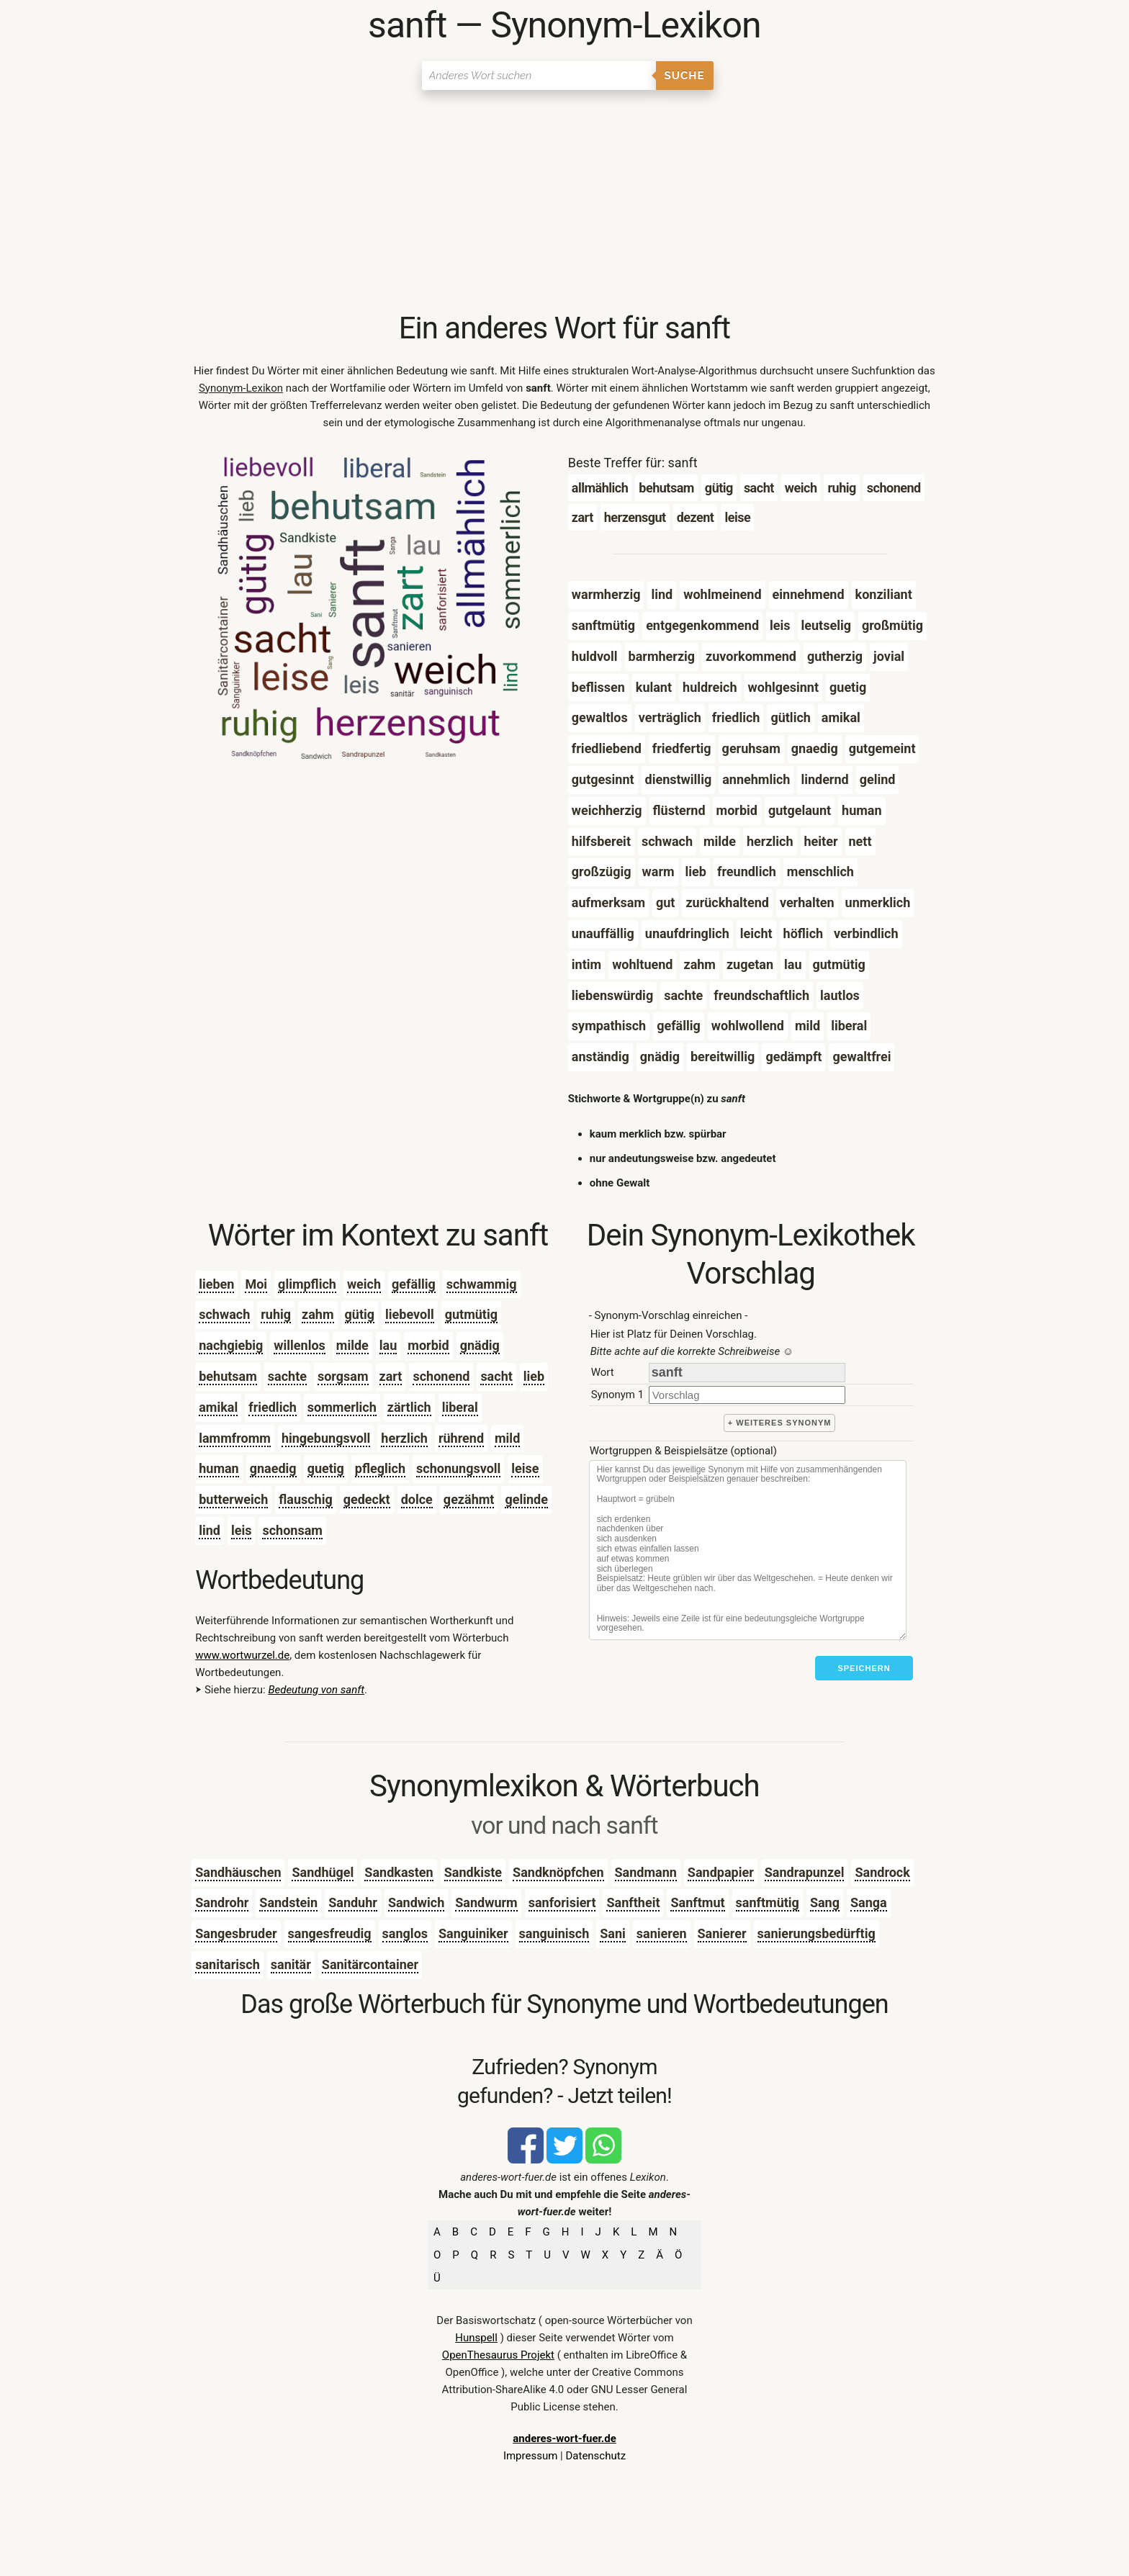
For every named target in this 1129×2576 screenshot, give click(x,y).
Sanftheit (633, 1902)
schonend (441, 1376)
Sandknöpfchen (558, 1872)
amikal (218, 1407)
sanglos (405, 1933)
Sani (613, 1933)
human (218, 1468)
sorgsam (343, 1376)
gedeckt (366, 1499)
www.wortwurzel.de (242, 1655)
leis (241, 1530)
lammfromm (235, 1438)
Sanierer (722, 1933)
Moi (256, 1284)
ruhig (276, 1314)
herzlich (404, 1438)
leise (525, 1468)
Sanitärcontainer (370, 1964)
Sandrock (882, 1872)
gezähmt (469, 1499)
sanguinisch (554, 1933)
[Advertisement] (564, 201)
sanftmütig (767, 1902)
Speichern (863, 1668)
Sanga (868, 1902)
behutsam (228, 1376)
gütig (360, 1314)
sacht (496, 1376)
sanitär (291, 1964)
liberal (460, 1407)
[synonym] (747, 1395)
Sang (825, 1902)
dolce (417, 1499)
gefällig (414, 1284)
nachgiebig (231, 1345)
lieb (533, 1376)
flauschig (306, 1499)
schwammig (481, 1284)
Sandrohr (221, 1902)
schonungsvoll (458, 1468)
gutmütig (471, 1314)
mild (507, 1438)
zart (390, 1376)
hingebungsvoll (326, 1438)
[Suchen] (539, 75)
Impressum (530, 2455)
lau (388, 1345)
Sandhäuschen (238, 1872)
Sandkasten (398, 1872)
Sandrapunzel (805, 1872)
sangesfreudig (330, 1933)
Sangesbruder (235, 1933)
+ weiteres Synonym (780, 1422)
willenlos (299, 1345)
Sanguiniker (473, 1933)
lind (209, 1530)
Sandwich (416, 1902)
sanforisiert (562, 1902)
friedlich (272, 1407)
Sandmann (646, 1872)
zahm (317, 1314)
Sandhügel (323, 1872)
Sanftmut (697, 1902)
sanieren (662, 1933)
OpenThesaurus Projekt (498, 2354)
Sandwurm (486, 1902)
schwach (224, 1314)
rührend (461, 1438)
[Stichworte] (748, 1550)
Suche (685, 75)
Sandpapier (721, 1872)
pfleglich (380, 1468)
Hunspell (476, 2337)
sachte (287, 1376)
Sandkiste (473, 1872)
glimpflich (307, 1284)
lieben (216, 1284)
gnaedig (273, 1468)
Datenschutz (595, 2455)
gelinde (526, 1499)
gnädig (480, 1345)
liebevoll (409, 1314)
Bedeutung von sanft (316, 1689)
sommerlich (342, 1407)
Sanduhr (352, 1902)
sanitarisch (227, 1964)
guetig (325, 1468)
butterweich (233, 1499)
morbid (428, 1345)
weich (364, 1284)
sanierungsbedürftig (816, 1933)
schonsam (292, 1530)
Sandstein (288, 1902)
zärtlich (409, 1407)
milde (352, 1345)
